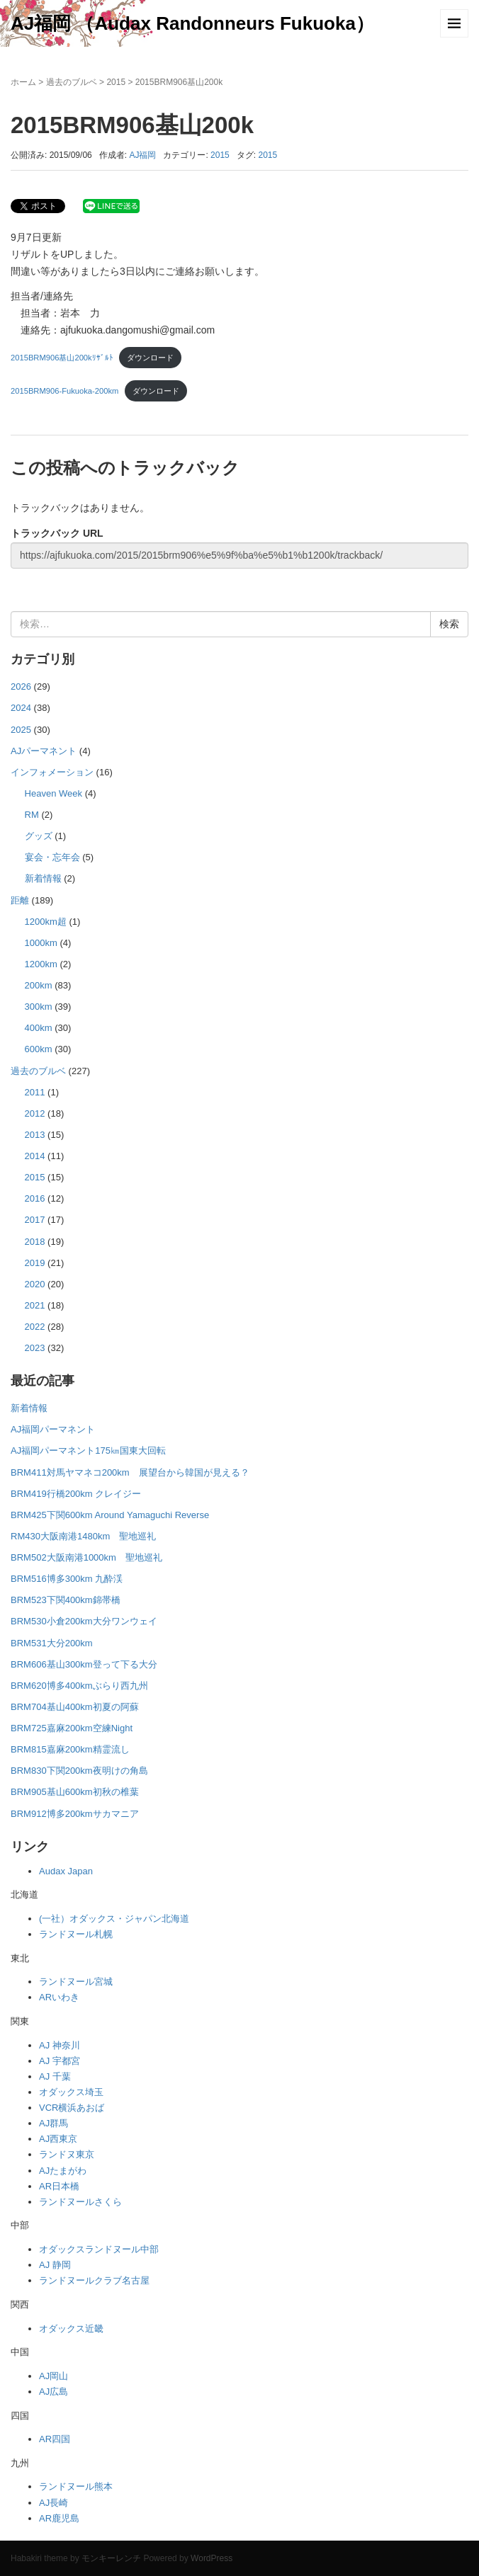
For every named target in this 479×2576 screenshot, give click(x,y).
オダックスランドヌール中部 (99, 2249)
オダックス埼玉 (71, 2092)
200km (38, 985)
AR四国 (54, 2439)
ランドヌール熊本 (76, 2486)
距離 (20, 900)
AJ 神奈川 (59, 2045)
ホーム (23, 82)
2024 (21, 707)
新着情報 (43, 878)
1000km (41, 942)
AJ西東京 (58, 2138)
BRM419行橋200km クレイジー (76, 1493)
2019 (35, 1263)
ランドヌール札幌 (76, 1934)
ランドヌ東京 (66, 2154)
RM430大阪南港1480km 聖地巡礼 (83, 1536)
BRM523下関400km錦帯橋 (65, 1600)
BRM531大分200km (52, 1643)
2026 (21, 686)
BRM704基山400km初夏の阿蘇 (75, 1707)
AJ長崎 (53, 2502)
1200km (41, 964)
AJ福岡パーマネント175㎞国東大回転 (88, 1450)
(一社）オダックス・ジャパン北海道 (114, 1918)
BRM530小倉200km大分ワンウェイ (84, 1621)
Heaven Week (54, 793)
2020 (35, 1284)
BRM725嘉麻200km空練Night (72, 1728)
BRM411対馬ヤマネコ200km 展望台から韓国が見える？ (130, 1472)
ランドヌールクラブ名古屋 (94, 2280)
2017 (35, 1219)
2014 (35, 1156)
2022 (35, 1326)
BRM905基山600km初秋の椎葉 (75, 1791)
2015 (115, 82)
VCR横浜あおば (71, 2107)
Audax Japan (66, 1871)
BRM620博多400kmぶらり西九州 (79, 1685)
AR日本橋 (59, 2186)
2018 (35, 1241)
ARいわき (59, 1997)
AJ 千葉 (55, 2076)
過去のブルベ (71, 82)
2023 (35, 1348)
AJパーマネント (44, 751)
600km (38, 1049)
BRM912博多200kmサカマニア (75, 1813)
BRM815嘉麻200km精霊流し (70, 1749)
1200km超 (46, 921)
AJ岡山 (53, 2376)
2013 (35, 1134)
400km (38, 1027)
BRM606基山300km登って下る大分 (84, 1664)
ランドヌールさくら (80, 2201)
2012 (35, 1113)
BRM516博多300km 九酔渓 (67, 1578)
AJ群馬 (53, 2123)
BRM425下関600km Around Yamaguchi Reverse (110, 1515)
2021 (35, 1305)
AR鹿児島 (59, 2518)
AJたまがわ (62, 2170)
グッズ (38, 836)
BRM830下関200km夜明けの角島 (79, 1770)
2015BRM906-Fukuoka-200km (64, 391)
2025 (21, 729)
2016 (35, 1198)
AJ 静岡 (55, 2264)
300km (38, 1006)
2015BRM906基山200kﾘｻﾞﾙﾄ (62, 357)
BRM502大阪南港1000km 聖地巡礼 (86, 1557)
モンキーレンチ (111, 2558)
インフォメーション (52, 772)
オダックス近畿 (71, 2328)
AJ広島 (53, 2391)
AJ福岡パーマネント (53, 1429)
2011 (35, 1092)
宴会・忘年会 (52, 857)
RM (32, 814)
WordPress (211, 2558)
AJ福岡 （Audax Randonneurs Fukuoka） (192, 23)
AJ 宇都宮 (59, 2061)
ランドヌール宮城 (76, 1981)
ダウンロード (150, 357)
